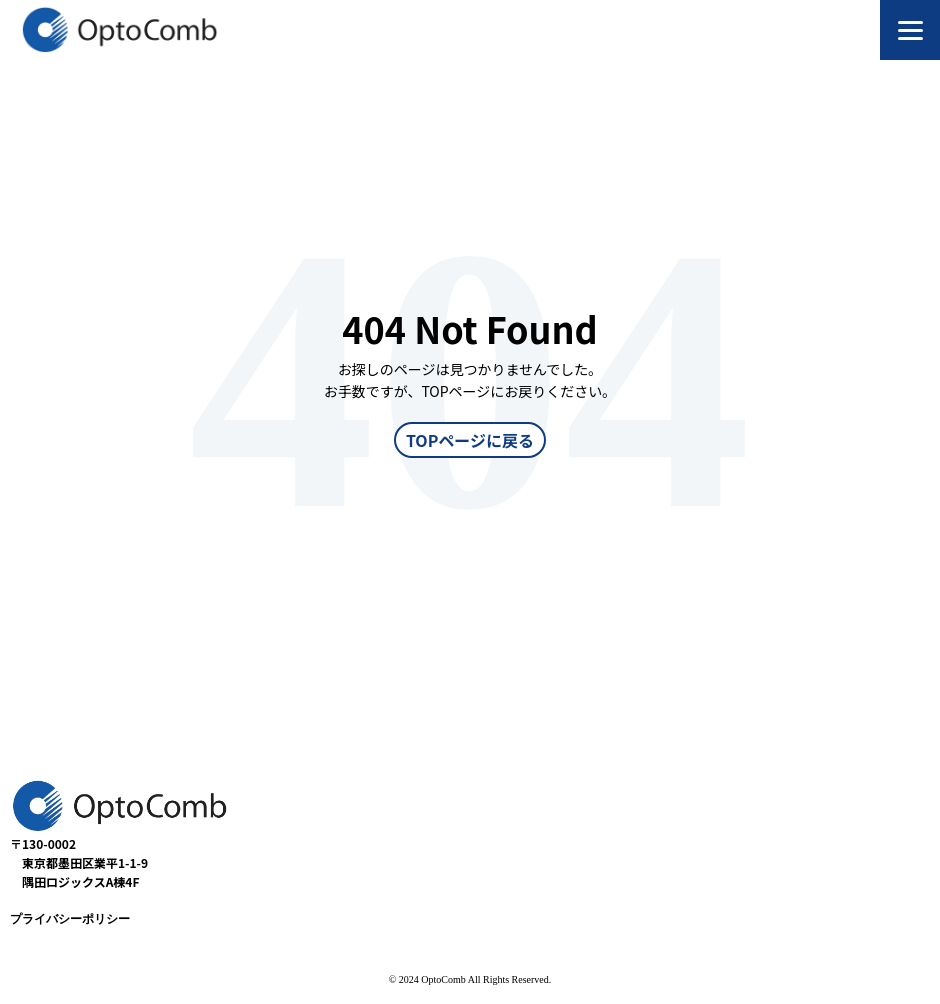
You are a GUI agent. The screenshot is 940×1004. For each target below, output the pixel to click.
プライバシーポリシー (70, 919)
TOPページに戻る (470, 440)
